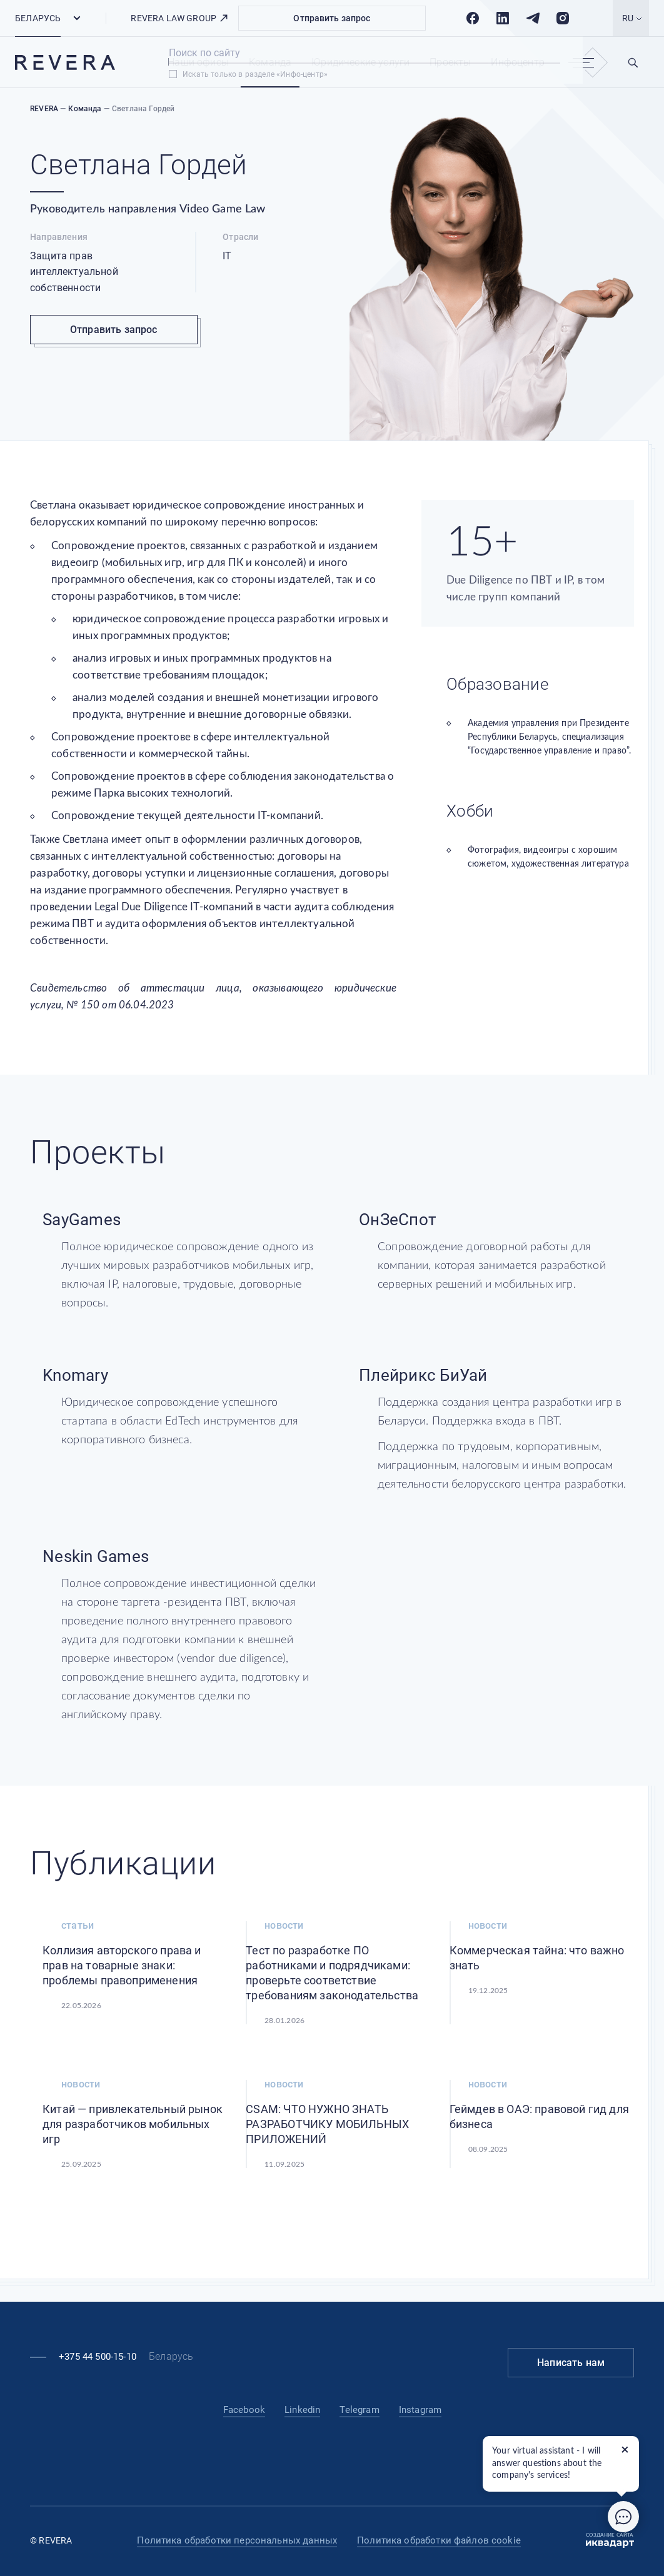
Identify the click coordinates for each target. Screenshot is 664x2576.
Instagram (420, 2409)
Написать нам (571, 2363)
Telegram (359, 2409)
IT (227, 256)
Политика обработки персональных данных (237, 2540)
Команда (270, 62)
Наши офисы (198, 62)
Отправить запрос (331, 18)
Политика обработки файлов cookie (439, 2540)
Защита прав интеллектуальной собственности (74, 272)
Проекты (450, 62)
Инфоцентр (518, 62)
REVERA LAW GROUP (180, 18)
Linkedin (302, 2409)
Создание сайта (610, 2540)
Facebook (244, 2409)
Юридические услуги (360, 62)
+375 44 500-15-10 (97, 2356)
